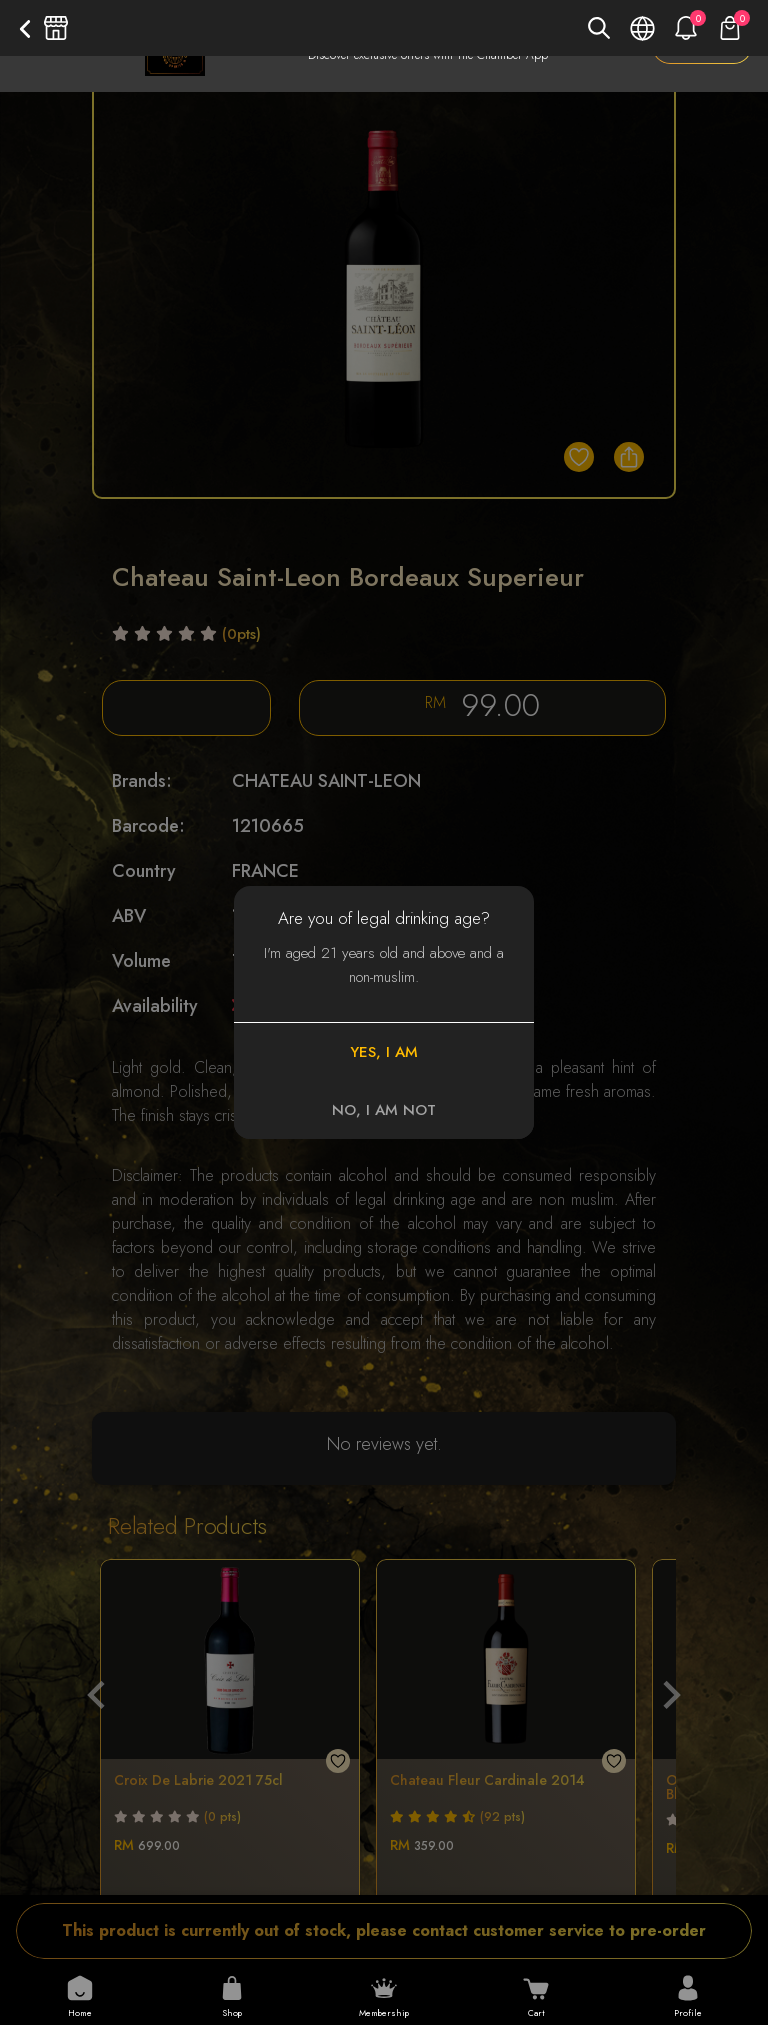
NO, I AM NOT (384, 1110)
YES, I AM (384, 1052)
